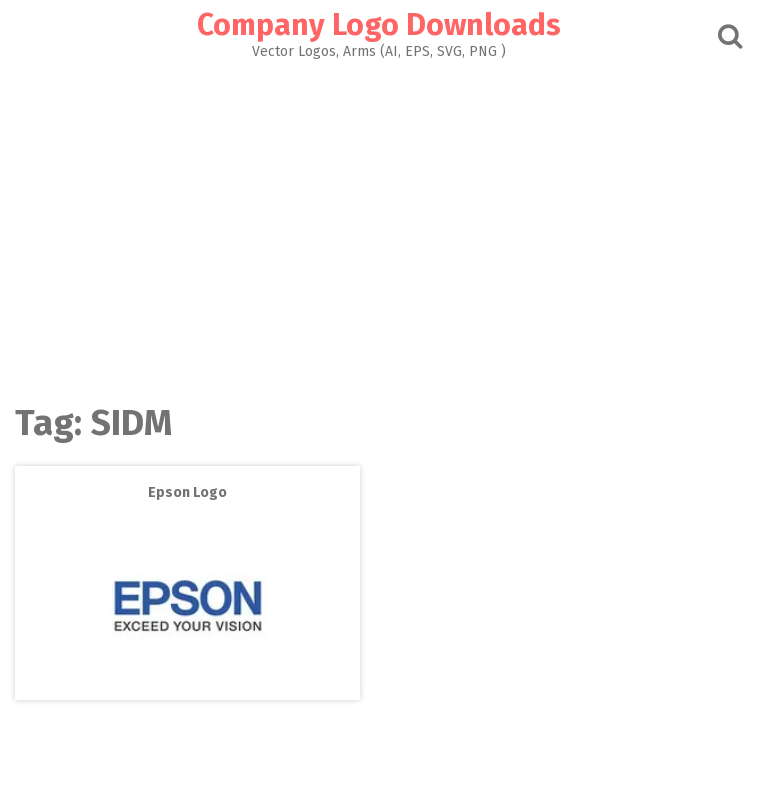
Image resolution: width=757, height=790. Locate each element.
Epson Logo (187, 492)
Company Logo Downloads (379, 25)
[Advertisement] (378, 226)
